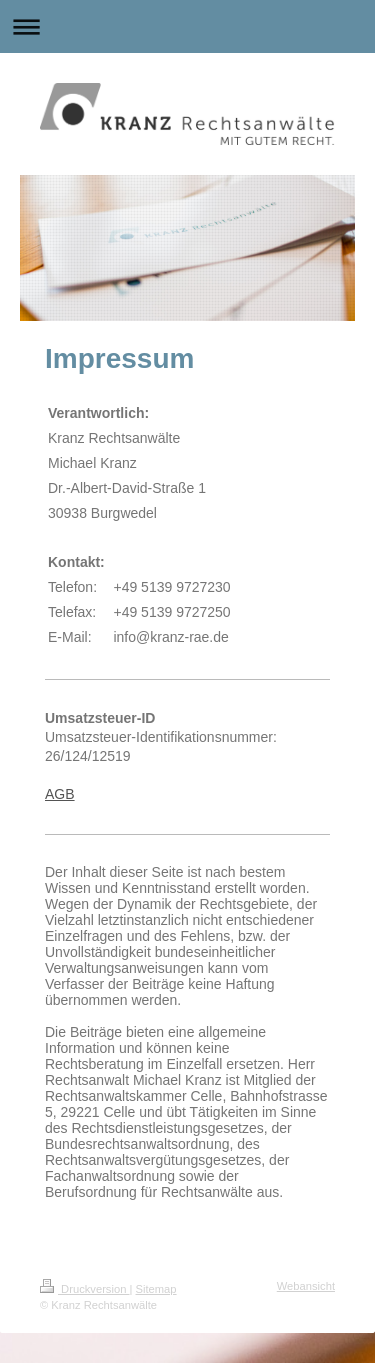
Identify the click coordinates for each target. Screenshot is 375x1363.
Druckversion (85, 1289)
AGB (60, 794)
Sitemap (156, 1289)
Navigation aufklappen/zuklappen (187, 26)
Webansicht (306, 1286)
